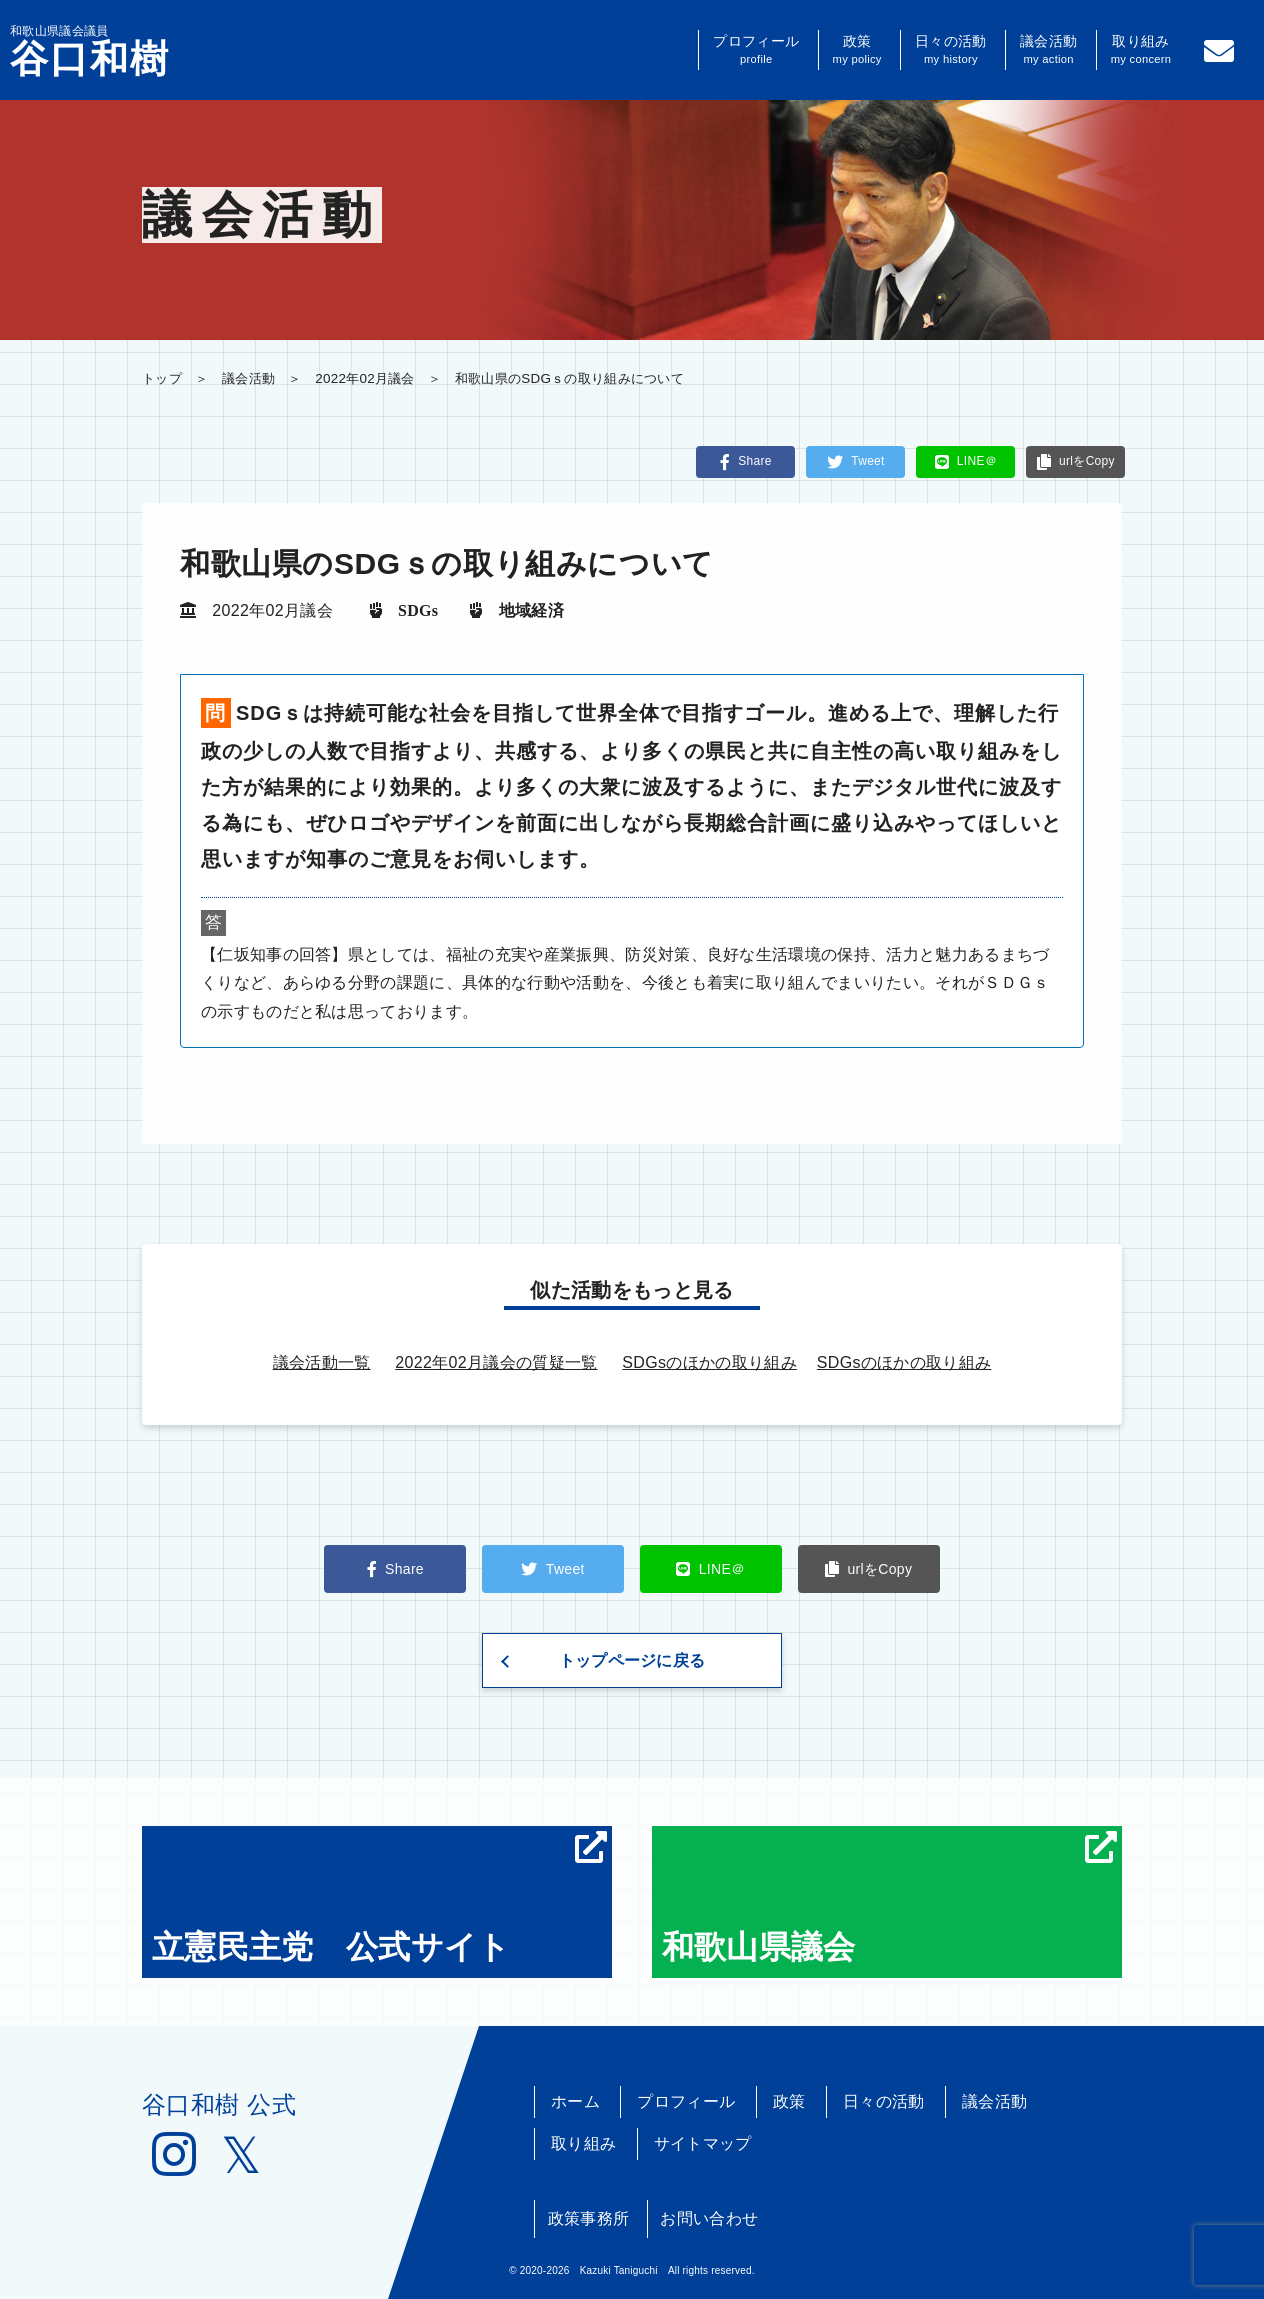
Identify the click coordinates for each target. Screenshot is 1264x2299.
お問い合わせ (709, 2218)
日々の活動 (950, 50)
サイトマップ (703, 2143)
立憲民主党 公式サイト (379, 1898)
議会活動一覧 (322, 1362)
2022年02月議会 (365, 378)
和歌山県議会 (889, 1898)
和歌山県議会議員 (90, 51)
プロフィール (756, 50)
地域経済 (531, 610)
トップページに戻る (632, 1660)
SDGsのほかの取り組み (709, 1362)
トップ (162, 378)
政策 (857, 50)
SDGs (418, 610)
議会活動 (1048, 50)
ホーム (575, 2101)
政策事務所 (589, 2218)
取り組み (1141, 50)
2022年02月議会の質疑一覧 (496, 1362)
